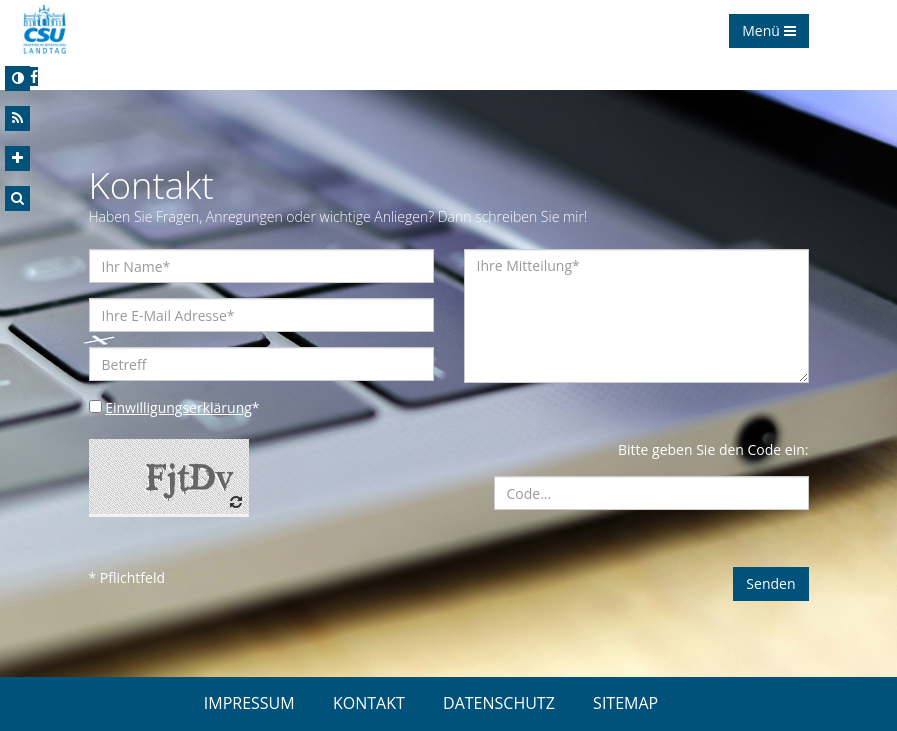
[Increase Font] (17, 158)
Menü (768, 30)
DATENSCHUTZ (499, 703)
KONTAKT (369, 703)
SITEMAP (625, 703)
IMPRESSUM (249, 703)
